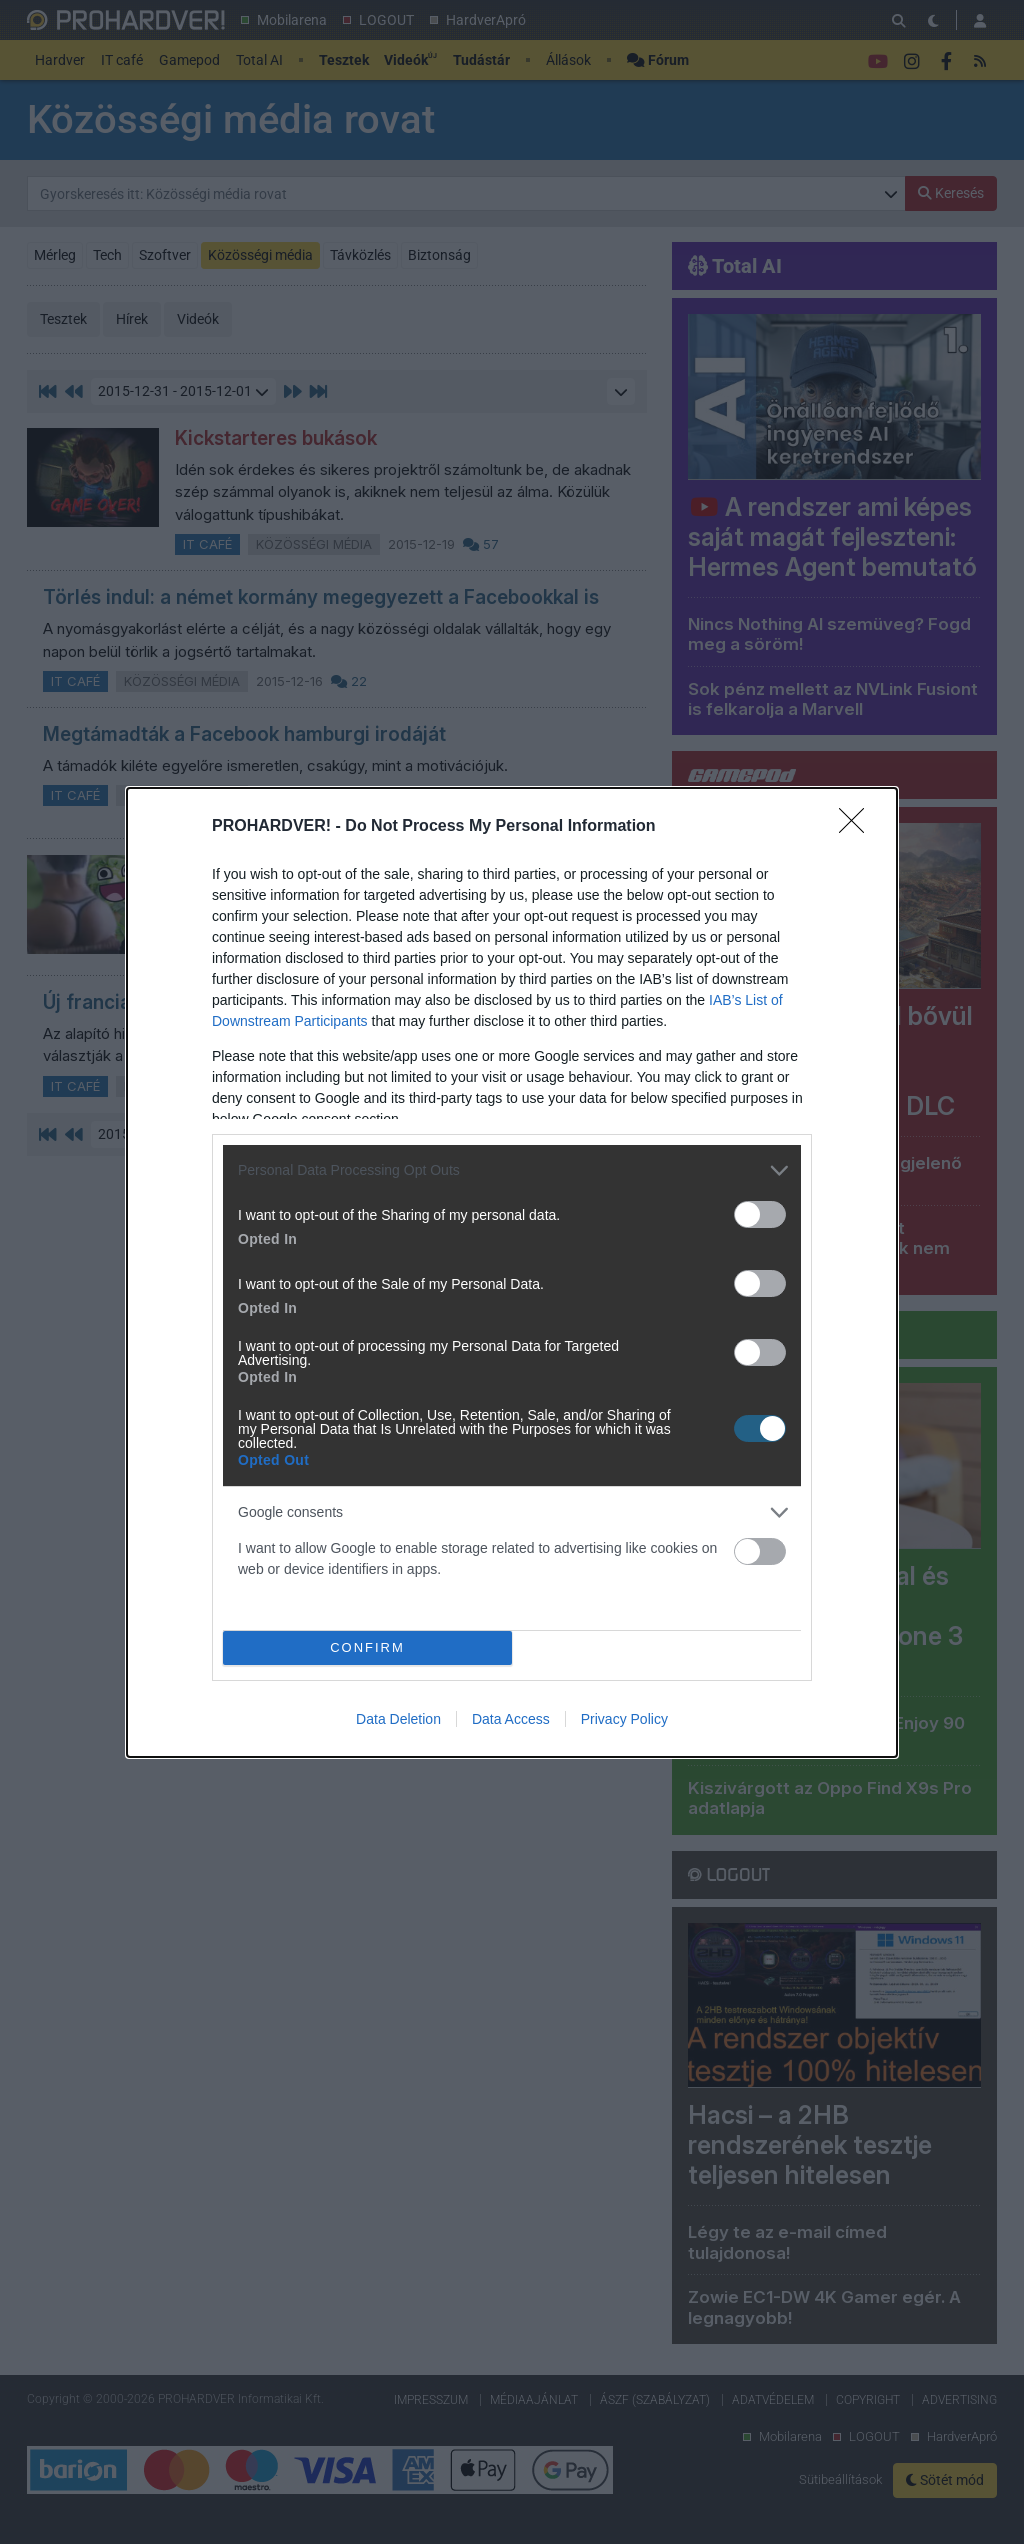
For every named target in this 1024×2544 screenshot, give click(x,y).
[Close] (858, 827)
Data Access (511, 1719)
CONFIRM (367, 1647)
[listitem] (512, 1170)
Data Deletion (398, 1719)
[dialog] (512, 1272)
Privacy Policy (624, 1719)
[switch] (760, 1214)
